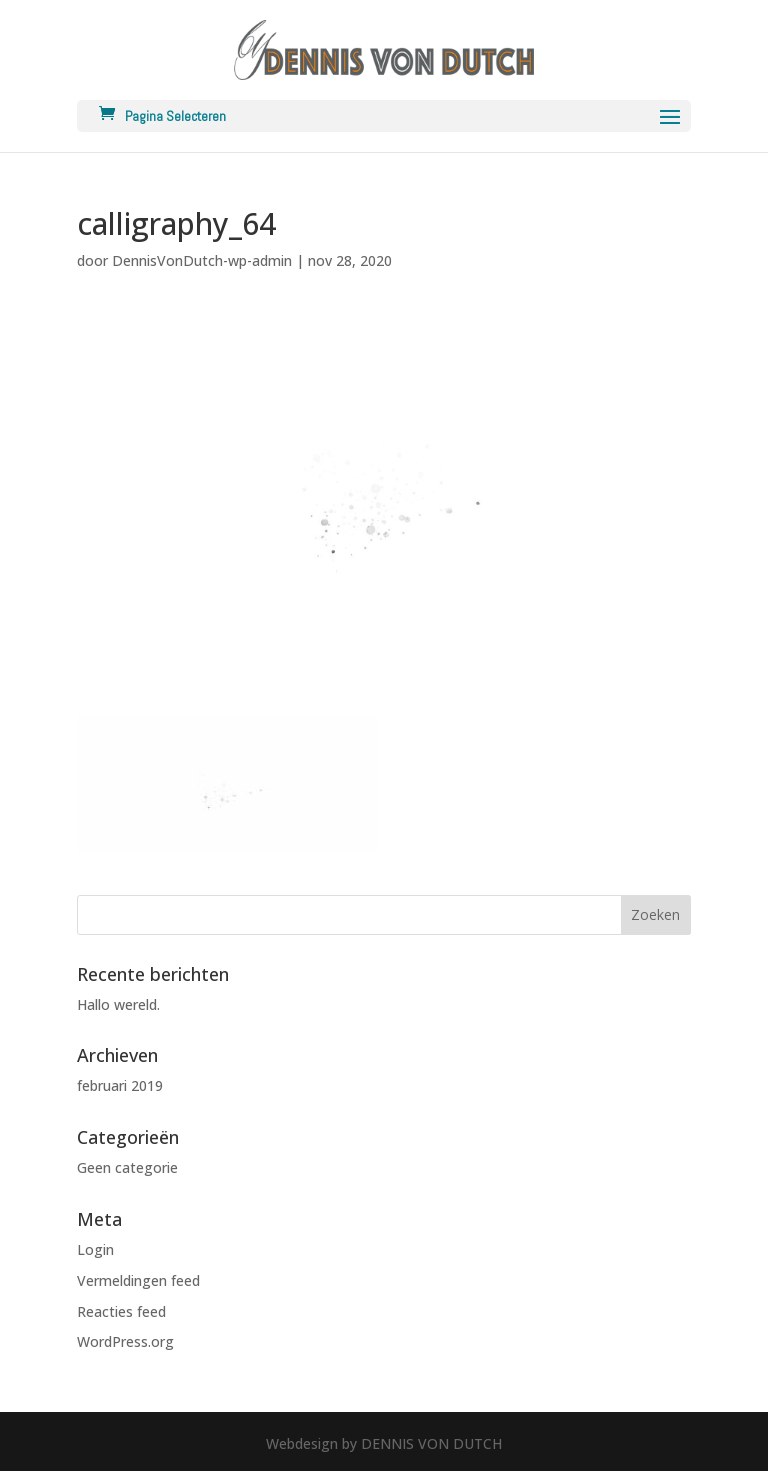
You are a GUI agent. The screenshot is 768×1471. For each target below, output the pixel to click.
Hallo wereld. (118, 1004)
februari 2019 (120, 1085)
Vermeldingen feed (138, 1280)
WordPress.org (125, 1341)
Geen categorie (127, 1167)
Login (95, 1249)
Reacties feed (121, 1311)
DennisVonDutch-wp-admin (202, 260)
